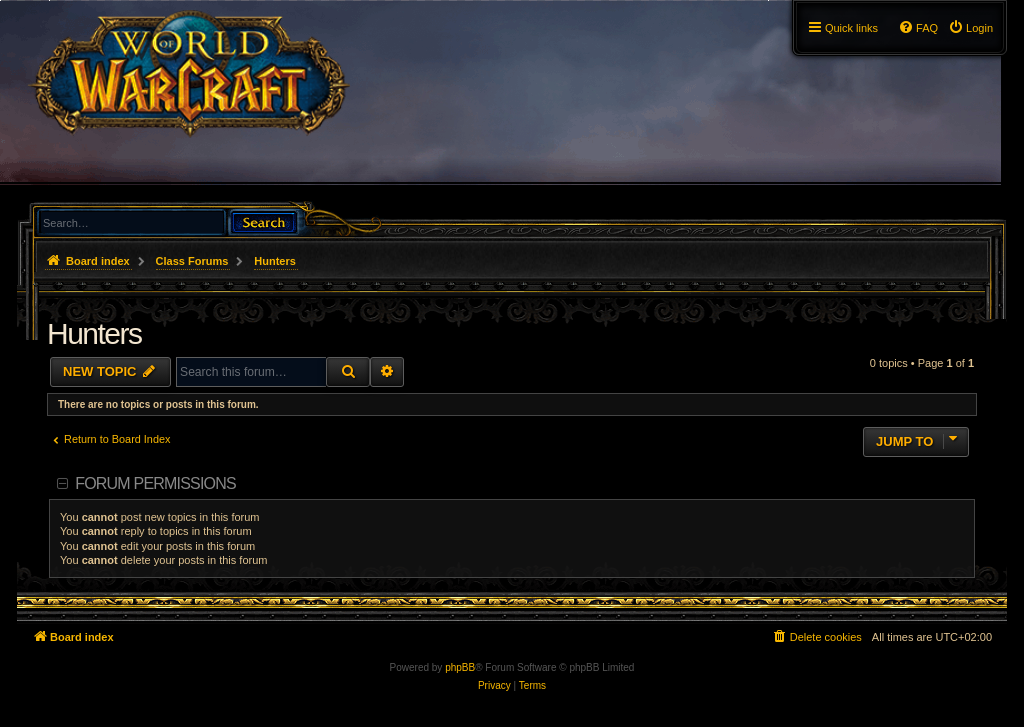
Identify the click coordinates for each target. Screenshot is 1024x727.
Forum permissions (155, 483)
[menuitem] (970, 28)
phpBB (460, 667)
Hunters (94, 333)
